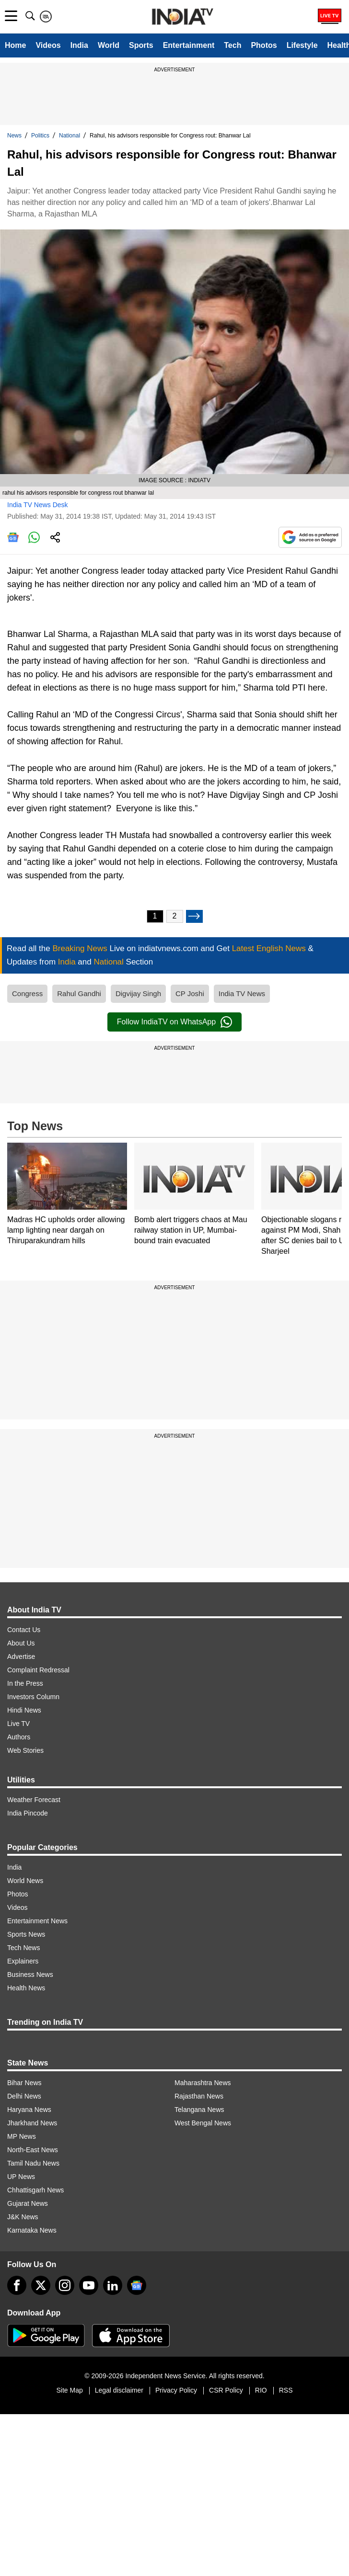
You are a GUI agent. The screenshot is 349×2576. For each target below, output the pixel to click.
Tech (232, 45)
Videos (47, 45)
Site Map (69, 2390)
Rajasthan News (198, 2096)
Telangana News (199, 2109)
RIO (261, 2390)
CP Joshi (189, 993)
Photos (264, 45)
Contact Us (23, 1630)
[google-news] (136, 2285)
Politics (40, 135)
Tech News (23, 1948)
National (69, 135)
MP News (21, 2136)
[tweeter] (40, 2285)
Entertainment (189, 45)
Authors (18, 1737)
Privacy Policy (176, 2390)
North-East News (32, 2150)
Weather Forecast (33, 1800)
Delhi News (24, 2096)
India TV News (242, 993)
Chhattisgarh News (35, 2190)
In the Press (25, 1683)
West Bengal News (202, 2123)
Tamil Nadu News (33, 2163)
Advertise (21, 1656)
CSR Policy (226, 2390)
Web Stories (25, 1750)
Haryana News (29, 2109)
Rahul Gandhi (79, 993)
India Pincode (27, 1813)
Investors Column (33, 1697)
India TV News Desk (37, 505)
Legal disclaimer (119, 2390)
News (14, 135)
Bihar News (24, 2083)
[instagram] (64, 2285)
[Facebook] (16, 2285)
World (108, 45)
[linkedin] (112, 2285)
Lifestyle (302, 45)
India (79, 45)
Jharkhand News (32, 2123)
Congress (27, 993)
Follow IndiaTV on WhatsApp (174, 1022)
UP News (21, 2176)
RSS (286, 2390)
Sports (141, 45)
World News (25, 1880)
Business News (30, 1974)
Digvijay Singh (138, 993)
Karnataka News (32, 2230)
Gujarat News (27, 2203)
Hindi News (24, 1710)
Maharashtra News (202, 2083)
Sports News (26, 1934)
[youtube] (88, 2285)
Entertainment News (37, 1921)
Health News (26, 1988)
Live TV (18, 1723)
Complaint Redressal (38, 1670)
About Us (21, 1643)
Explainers (22, 1961)
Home (15, 45)
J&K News (22, 2217)
